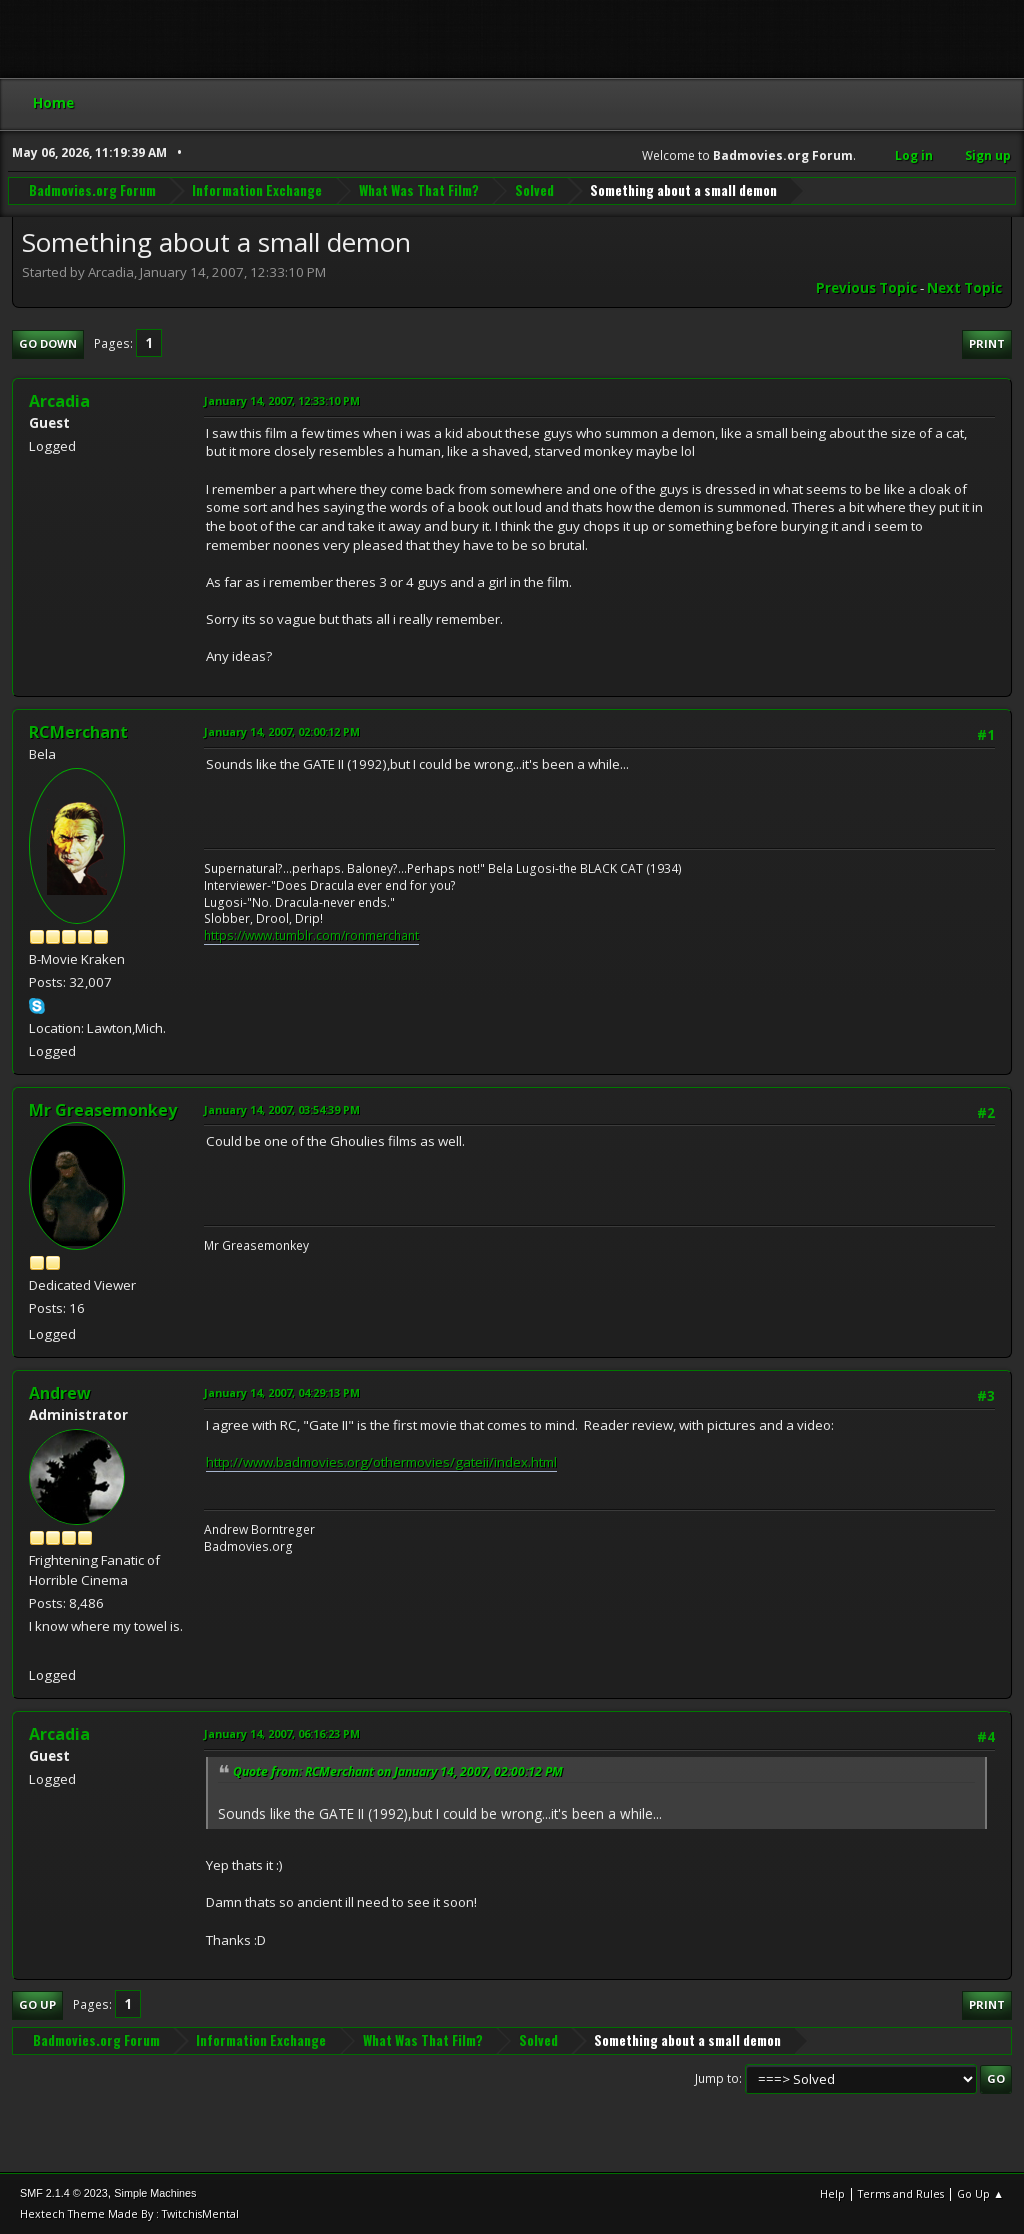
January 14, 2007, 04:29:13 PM (282, 1392)
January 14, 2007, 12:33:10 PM (282, 400)
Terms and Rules (901, 2193)
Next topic (964, 288)
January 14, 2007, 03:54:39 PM (282, 1109)
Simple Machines (155, 2193)
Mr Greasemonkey (103, 1110)
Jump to (717, 2078)
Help (832, 2193)
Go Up (37, 2004)
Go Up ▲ (980, 2193)
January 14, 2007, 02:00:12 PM (282, 731)
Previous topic (866, 288)
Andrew (60, 1393)
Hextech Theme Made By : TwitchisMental (129, 2213)
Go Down (48, 343)
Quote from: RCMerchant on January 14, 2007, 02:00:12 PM (398, 1771)
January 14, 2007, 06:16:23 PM (282, 1733)
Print (987, 343)
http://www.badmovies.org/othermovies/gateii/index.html (381, 1462)
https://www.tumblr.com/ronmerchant (311, 935)
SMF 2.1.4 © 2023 (64, 2193)
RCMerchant (78, 732)
